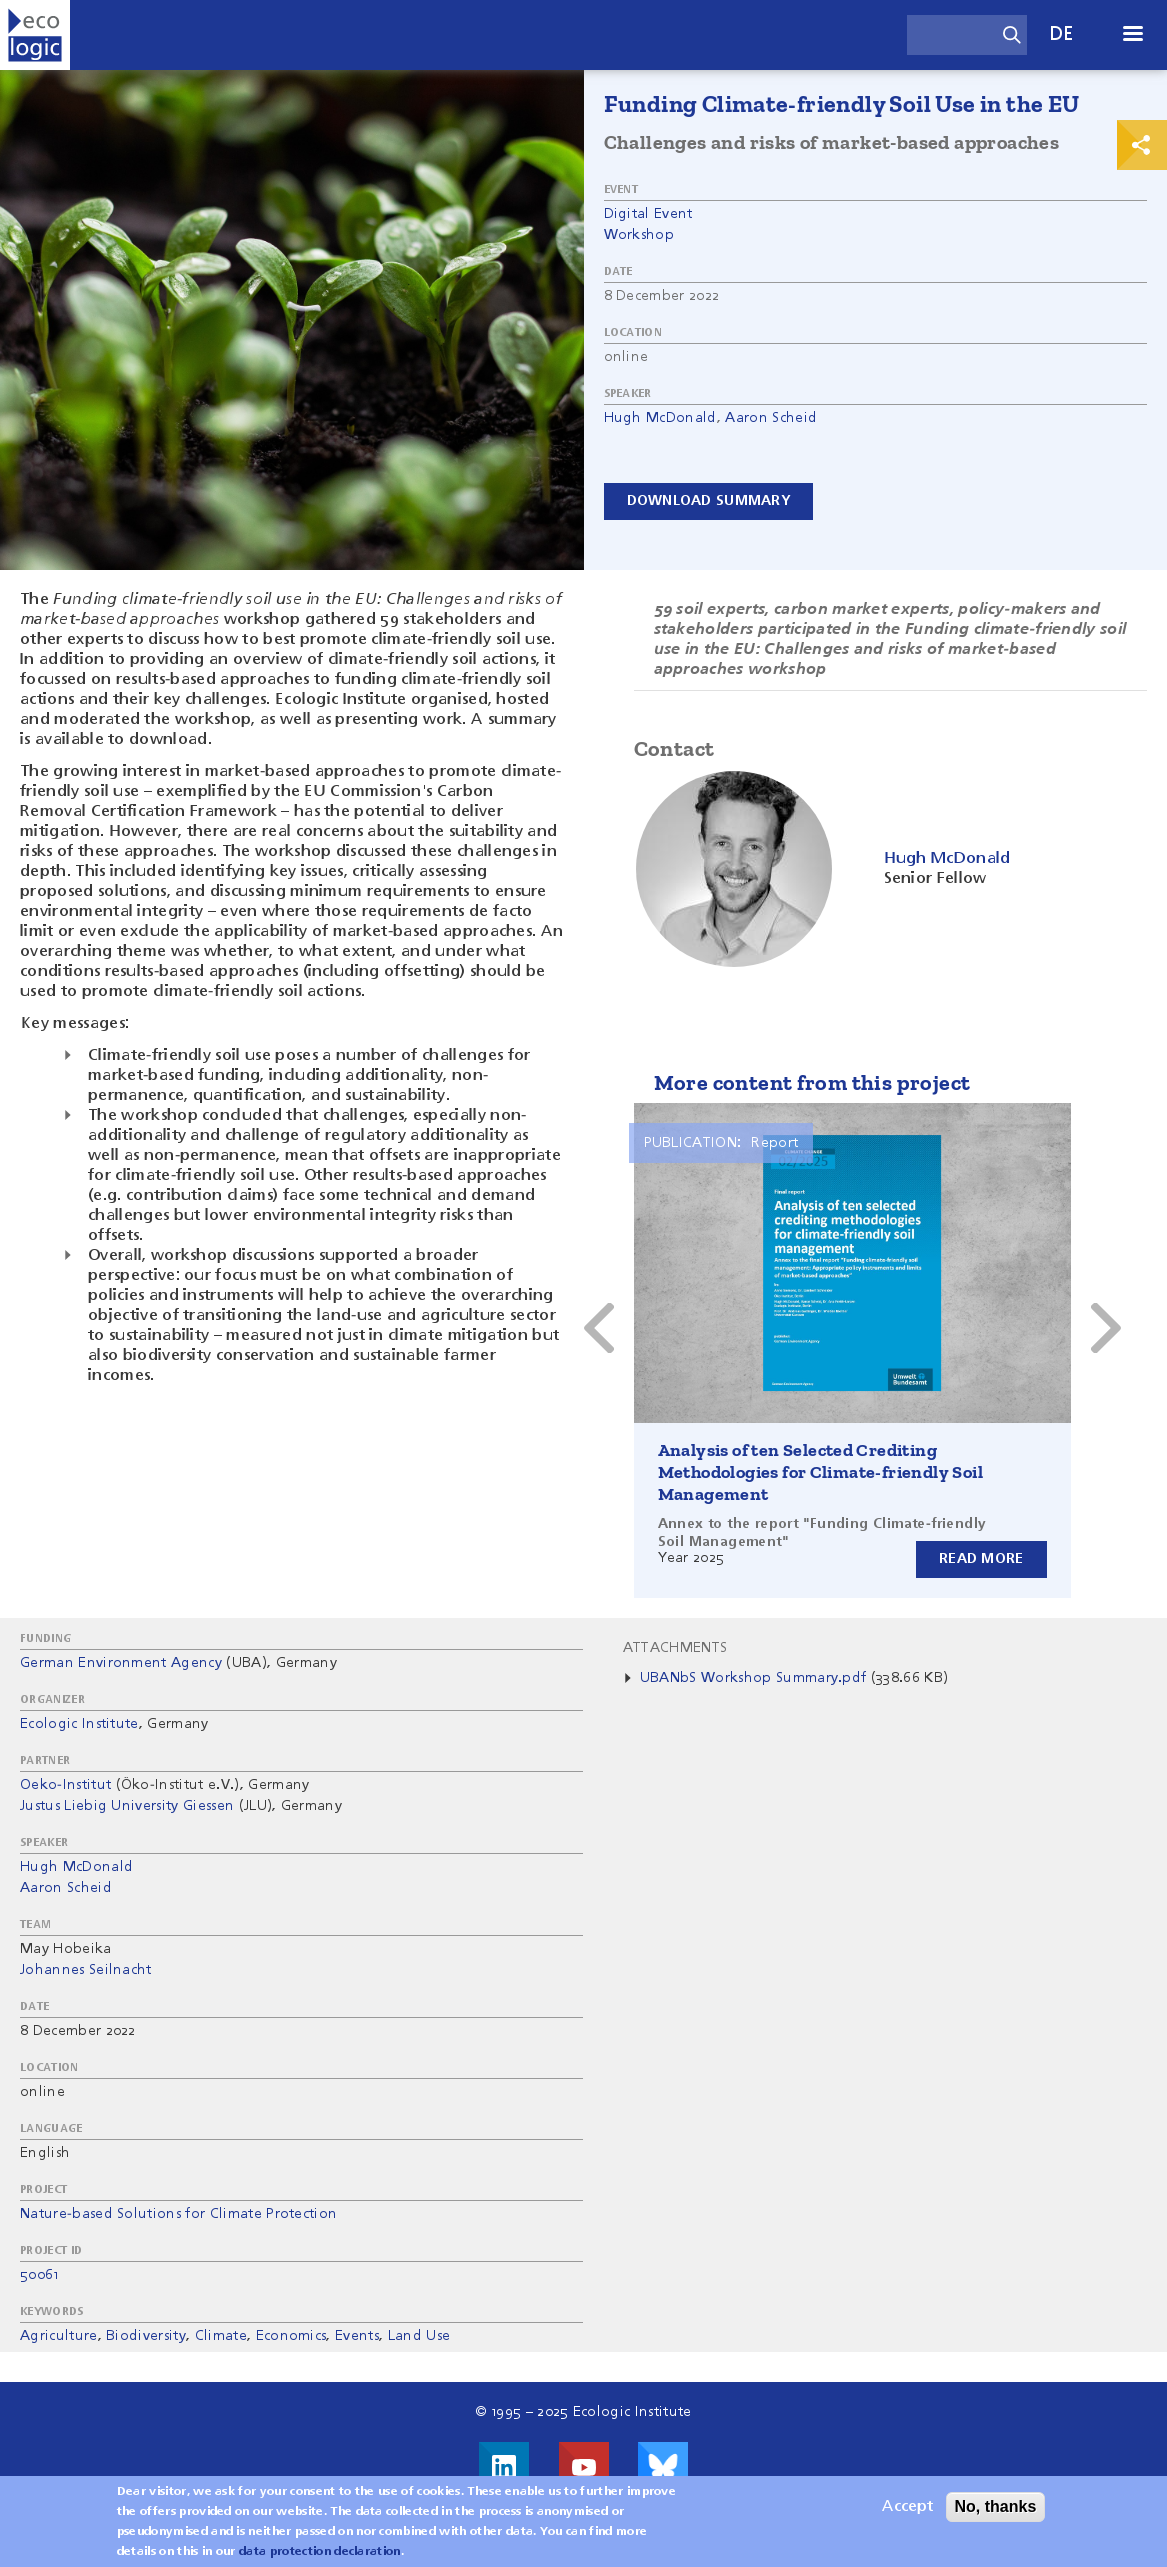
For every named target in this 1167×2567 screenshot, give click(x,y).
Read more (981, 1559)
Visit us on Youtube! (584, 2467)
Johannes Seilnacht (86, 1970)
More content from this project (812, 1082)
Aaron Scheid (771, 418)
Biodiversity (146, 2336)
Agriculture (59, 2336)
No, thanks (996, 2506)
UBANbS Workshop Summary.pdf (753, 1678)
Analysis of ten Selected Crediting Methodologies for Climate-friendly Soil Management (821, 1472)
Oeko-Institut (65, 1785)
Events (357, 2336)
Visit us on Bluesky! (663, 2467)
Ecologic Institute (79, 1724)
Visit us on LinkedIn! (504, 2467)
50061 (39, 2275)
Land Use (419, 2336)
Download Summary (708, 501)
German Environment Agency (121, 1663)
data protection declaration (320, 2552)
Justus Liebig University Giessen (127, 1806)
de (1062, 34)
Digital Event (648, 214)
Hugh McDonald (660, 418)
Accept (907, 2507)
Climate (221, 2336)
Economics (291, 2336)
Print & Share (1142, 145)
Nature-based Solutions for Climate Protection (178, 2214)
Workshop (639, 235)
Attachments (675, 1648)
